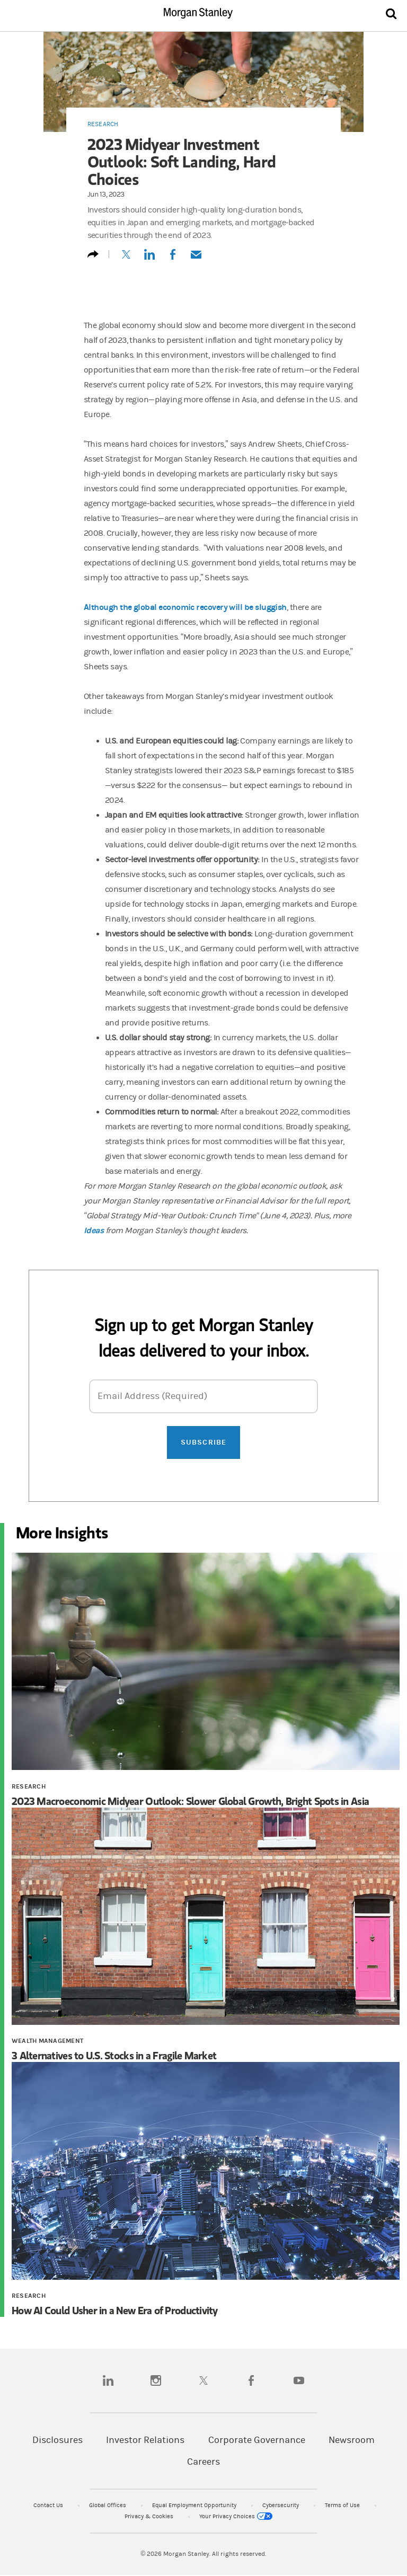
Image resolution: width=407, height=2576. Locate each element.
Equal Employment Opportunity (195, 2505)
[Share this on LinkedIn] (149, 258)
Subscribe (203, 1442)
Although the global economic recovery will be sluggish (185, 607)
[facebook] (251, 2380)
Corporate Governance (256, 2440)
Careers (203, 2461)
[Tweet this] (126, 258)
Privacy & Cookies (150, 2516)
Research (103, 124)
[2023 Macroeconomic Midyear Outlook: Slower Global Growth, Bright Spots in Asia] (206, 1663)
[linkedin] (108, 2380)
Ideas (93, 1230)
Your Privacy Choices (235, 2516)
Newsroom (352, 2440)
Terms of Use (343, 2505)
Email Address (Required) (152, 1396)
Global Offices (108, 2505)
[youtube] (298, 2380)
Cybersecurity (281, 2505)
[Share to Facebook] (172, 258)
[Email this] (196, 258)
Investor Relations (145, 2440)
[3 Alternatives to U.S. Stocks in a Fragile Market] (206, 1918)
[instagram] (155, 2380)
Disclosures (57, 2440)
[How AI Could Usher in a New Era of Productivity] (206, 2172)
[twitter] (203, 2380)
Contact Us (49, 2505)
